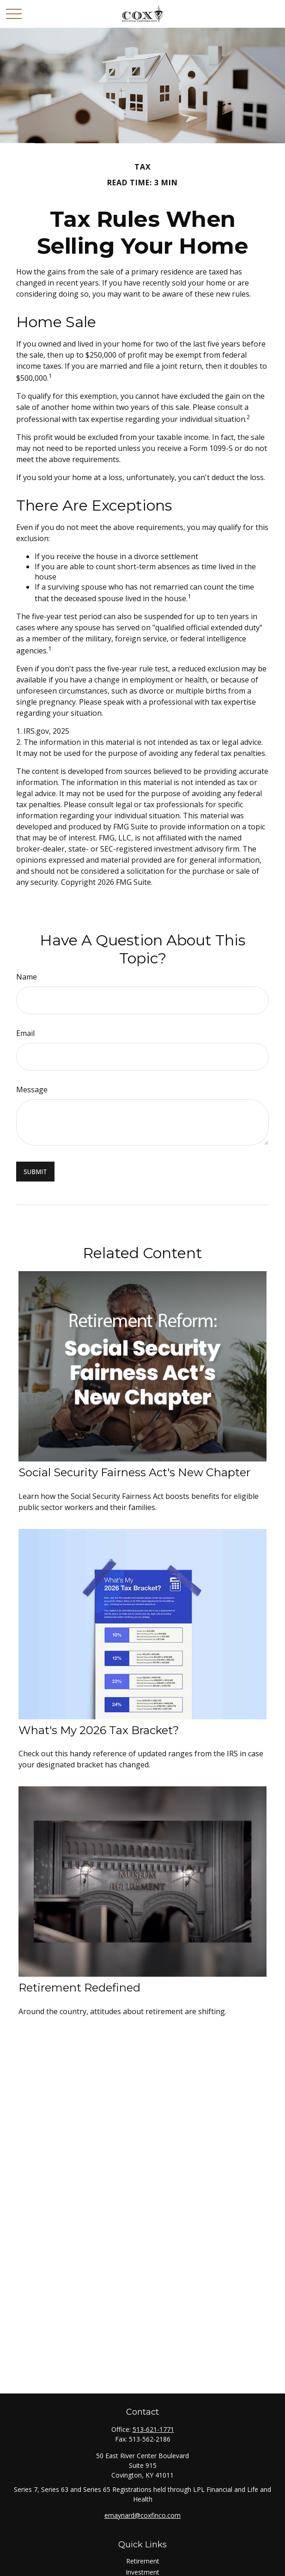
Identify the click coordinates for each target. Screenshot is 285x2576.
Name (26, 977)
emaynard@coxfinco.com (142, 2515)
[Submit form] (35, 1171)
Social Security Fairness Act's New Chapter (134, 1472)
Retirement (142, 2561)
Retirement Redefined (79, 1987)
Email (25, 1033)
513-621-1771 (153, 2429)
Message (32, 1089)
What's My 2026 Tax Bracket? (98, 1730)
